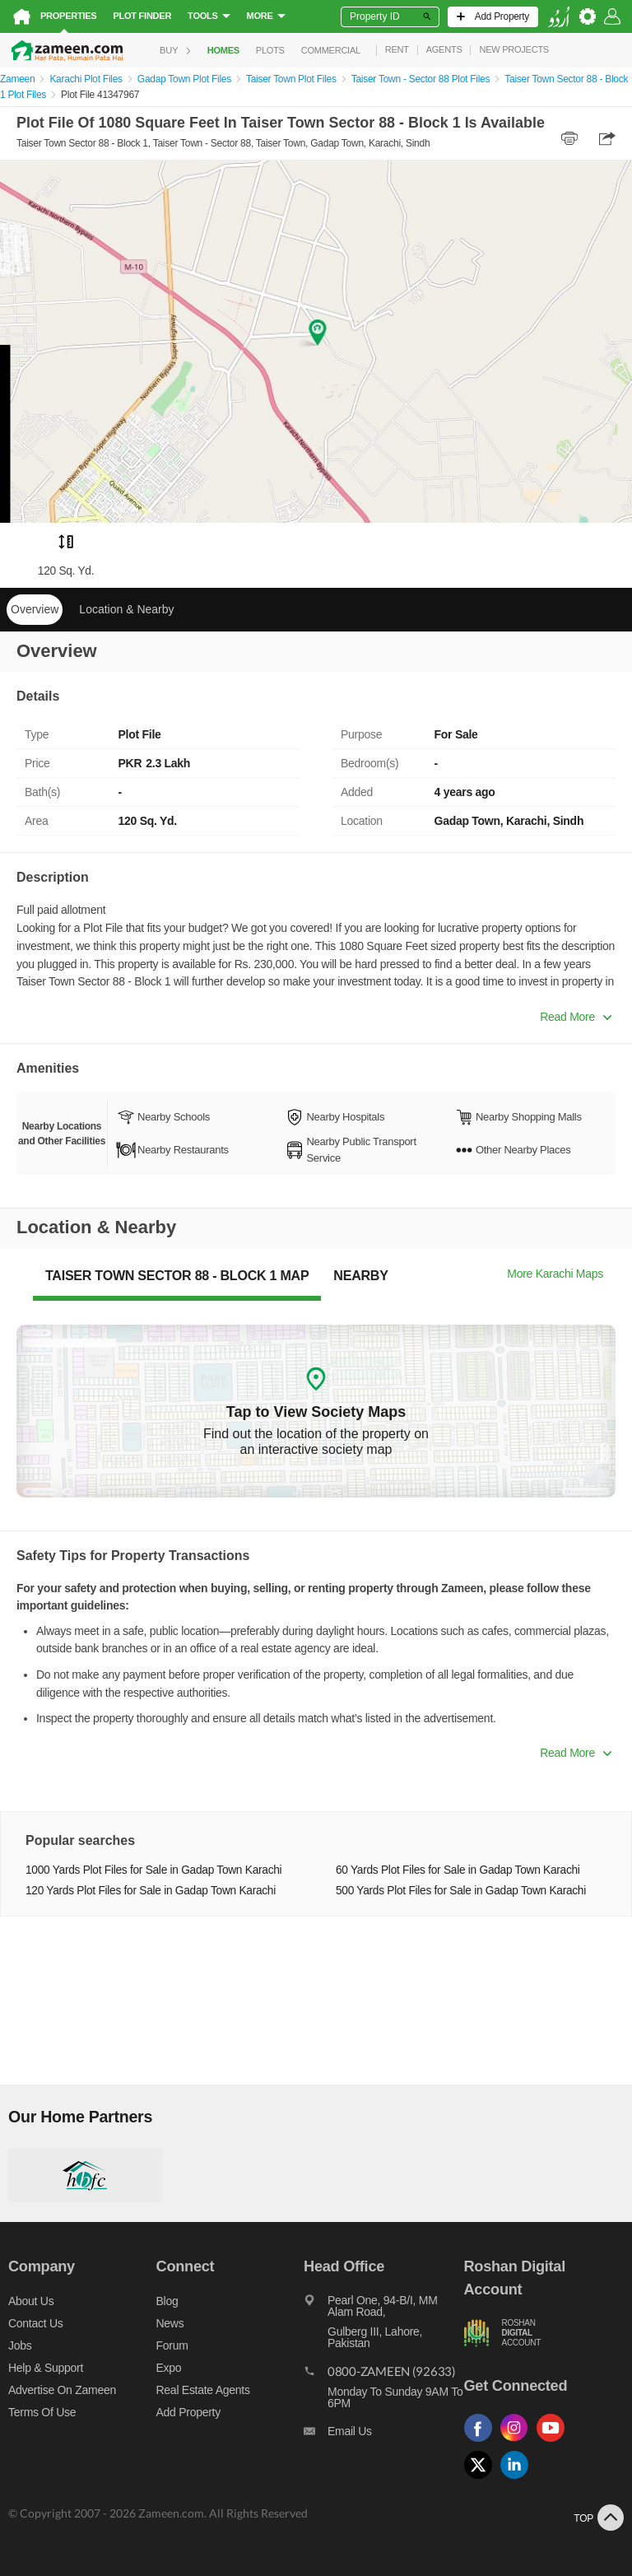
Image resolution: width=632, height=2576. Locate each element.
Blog (167, 2301)
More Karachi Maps (555, 1273)
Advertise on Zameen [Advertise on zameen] (62, 2390)
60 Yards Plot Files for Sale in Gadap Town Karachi (458, 1870)
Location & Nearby (126, 609)
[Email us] (383, 2435)
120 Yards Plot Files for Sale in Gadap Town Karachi (151, 1890)
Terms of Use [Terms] (42, 2412)
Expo (169, 2367)
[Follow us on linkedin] (518, 2479)
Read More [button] (575, 1016)
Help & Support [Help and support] (45, 2367)
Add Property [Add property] (188, 2412)
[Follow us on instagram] (518, 2442)
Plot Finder (142, 16)
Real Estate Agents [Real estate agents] (203, 2390)
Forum (172, 2345)
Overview (34, 609)
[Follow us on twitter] (482, 2479)
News (170, 2323)
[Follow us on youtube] (555, 2442)
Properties (68, 16)
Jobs (19, 2345)
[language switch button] (558, 17)
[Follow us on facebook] (482, 2442)
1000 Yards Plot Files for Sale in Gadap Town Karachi (153, 1870)
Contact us (35, 2323)
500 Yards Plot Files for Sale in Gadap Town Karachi (461, 1890)
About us (30, 2301)
